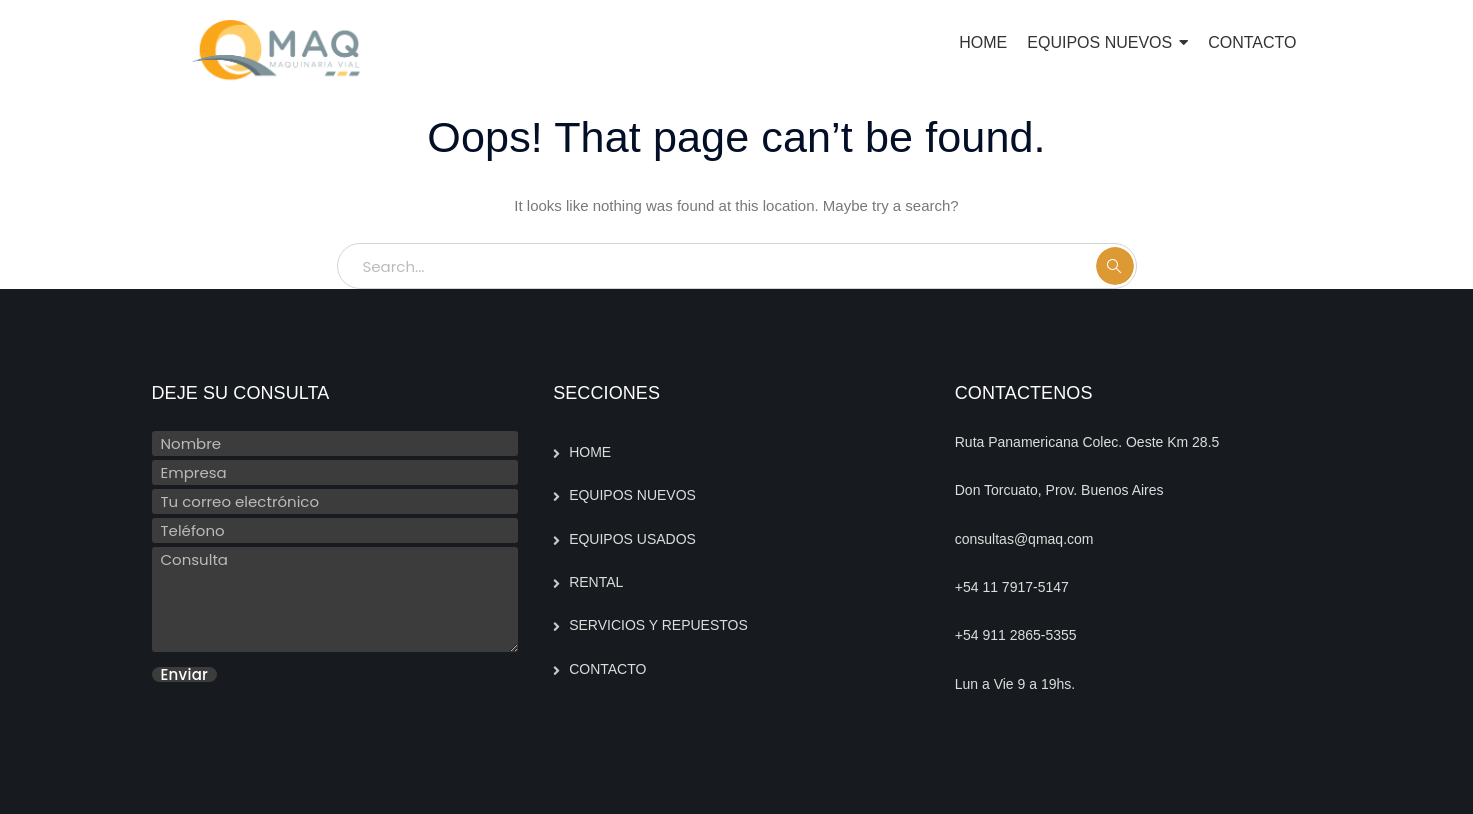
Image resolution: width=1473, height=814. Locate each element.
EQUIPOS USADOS (632, 539)
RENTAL (596, 582)
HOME (590, 452)
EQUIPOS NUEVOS (632, 495)
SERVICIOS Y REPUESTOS (658, 625)
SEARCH (1115, 266)
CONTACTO (607, 669)
